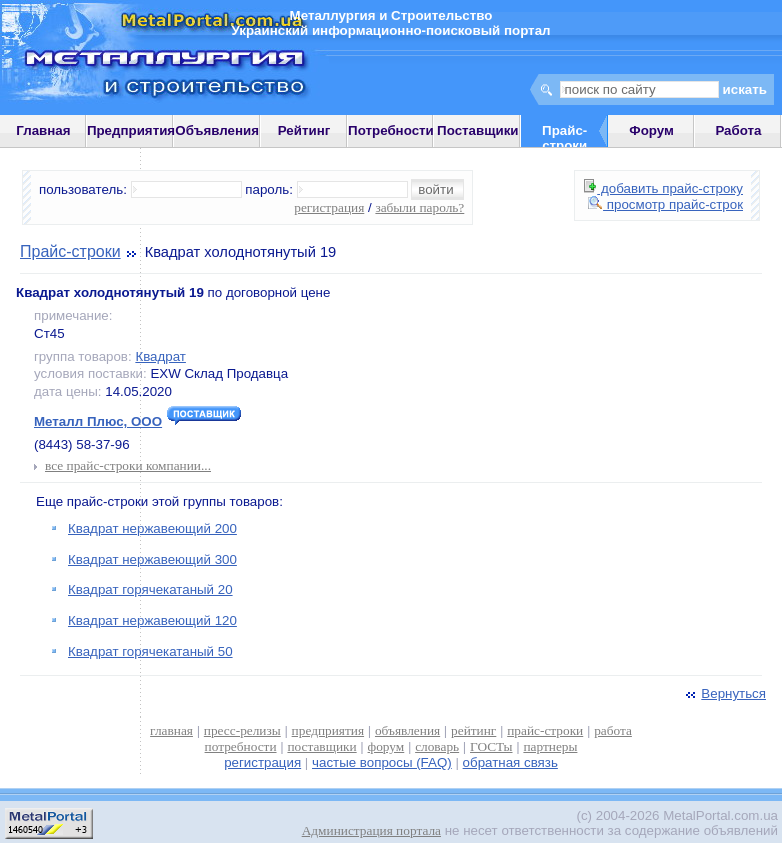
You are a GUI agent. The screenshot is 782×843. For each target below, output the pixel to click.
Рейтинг (304, 130)
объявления (407, 730)
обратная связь (510, 762)
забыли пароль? (419, 207)
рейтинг (473, 730)
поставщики (321, 746)
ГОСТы (491, 746)
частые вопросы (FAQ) (382, 762)
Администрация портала (371, 830)
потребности (241, 746)
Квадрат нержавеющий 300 (152, 559)
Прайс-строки (70, 251)
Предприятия (131, 130)
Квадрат (160, 356)
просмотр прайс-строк (665, 204)
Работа (738, 130)
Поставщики (477, 130)
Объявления (217, 130)
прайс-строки (545, 730)
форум (386, 746)
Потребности (391, 130)
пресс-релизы (242, 730)
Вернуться (724, 693)
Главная (43, 130)
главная (171, 730)
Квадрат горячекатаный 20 (150, 589)
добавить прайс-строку (663, 188)
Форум (651, 130)
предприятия (328, 730)
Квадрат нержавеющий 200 (152, 528)
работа (613, 730)
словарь (437, 746)
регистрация (329, 207)
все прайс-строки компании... (128, 465)
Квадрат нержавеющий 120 (152, 620)
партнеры (550, 746)
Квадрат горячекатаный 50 (150, 651)
